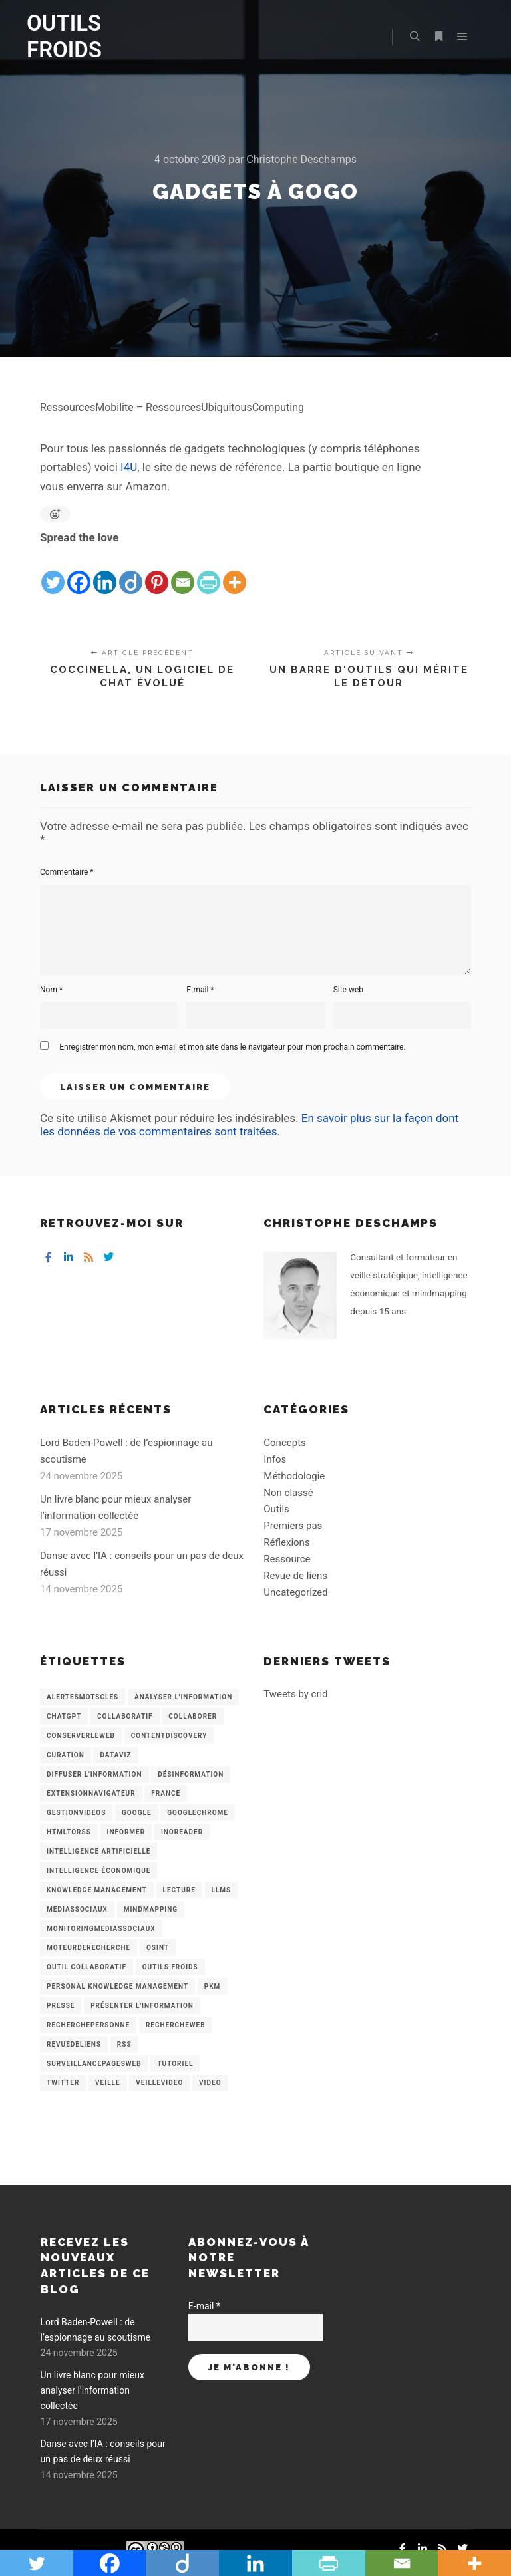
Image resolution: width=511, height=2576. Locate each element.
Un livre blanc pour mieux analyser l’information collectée (92, 2391)
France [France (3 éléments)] (165, 1793)
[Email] (182, 572)
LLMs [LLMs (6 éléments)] (222, 1890)
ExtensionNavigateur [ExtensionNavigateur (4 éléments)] (91, 1793)
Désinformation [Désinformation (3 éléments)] (191, 1774)
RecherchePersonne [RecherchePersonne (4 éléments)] (88, 2025)
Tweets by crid (295, 1694)
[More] (234, 572)
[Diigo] (130, 572)
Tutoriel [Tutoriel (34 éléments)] (175, 2063)
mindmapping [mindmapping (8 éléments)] (151, 1909)
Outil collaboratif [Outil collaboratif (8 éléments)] (86, 1967)
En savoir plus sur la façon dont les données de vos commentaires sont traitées (249, 1124)
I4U (128, 467)
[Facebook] (78, 572)
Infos (274, 1459)
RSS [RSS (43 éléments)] (124, 2044)
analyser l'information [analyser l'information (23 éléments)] (183, 1697)
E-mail (200, 989)
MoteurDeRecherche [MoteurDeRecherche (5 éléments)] (88, 1947)
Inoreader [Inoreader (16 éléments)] (182, 1832)
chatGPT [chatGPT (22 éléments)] (64, 1716)
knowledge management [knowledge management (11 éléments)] (97, 1890)
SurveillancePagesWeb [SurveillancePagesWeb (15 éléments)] (94, 2063)
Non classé (288, 1493)
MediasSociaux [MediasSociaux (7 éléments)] (77, 1909)
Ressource (286, 1559)
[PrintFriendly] (208, 572)
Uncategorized (295, 1592)
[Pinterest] (156, 572)
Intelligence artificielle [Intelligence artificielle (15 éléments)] (98, 1851)
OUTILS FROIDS (64, 36)
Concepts (284, 1443)
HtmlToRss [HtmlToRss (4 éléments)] (69, 1832)
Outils (276, 1509)
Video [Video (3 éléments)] (210, 2082)
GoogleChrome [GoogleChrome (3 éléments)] (197, 1812)
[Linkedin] (104, 572)
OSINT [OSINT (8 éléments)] (157, 1947)
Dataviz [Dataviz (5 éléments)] (115, 1755)
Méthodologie (294, 1476)
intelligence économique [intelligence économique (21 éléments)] (98, 1870)
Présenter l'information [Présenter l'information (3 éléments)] (142, 2005)
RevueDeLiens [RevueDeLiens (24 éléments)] (74, 2044)
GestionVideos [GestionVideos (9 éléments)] (76, 1812)
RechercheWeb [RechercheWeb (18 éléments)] (176, 2025)
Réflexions (286, 1542)
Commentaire (67, 872)
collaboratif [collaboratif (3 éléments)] (124, 1716)
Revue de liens (295, 1576)
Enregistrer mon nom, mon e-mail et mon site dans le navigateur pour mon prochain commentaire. (232, 1047)
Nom (51, 989)
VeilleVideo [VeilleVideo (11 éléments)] (159, 2082)
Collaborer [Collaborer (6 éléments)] (192, 1716)
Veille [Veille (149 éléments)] (107, 2082)
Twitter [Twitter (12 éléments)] (63, 2082)
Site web (348, 989)
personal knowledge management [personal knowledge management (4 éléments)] (117, 1986)
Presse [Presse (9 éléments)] (61, 2005)
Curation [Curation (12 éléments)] (66, 1755)
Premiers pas (292, 1526)
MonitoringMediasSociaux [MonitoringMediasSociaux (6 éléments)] (101, 1928)
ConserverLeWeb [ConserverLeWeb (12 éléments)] (81, 1735)
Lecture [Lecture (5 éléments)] (179, 1890)
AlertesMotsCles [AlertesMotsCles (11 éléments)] (82, 1697)
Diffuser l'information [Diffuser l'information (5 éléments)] (94, 1774)
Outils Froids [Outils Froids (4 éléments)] (170, 1967)
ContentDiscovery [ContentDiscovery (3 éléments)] (169, 1735)
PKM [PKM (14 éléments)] (212, 1986)
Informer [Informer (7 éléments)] (126, 1832)
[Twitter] (53, 572)
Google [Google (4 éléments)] (136, 1812)
